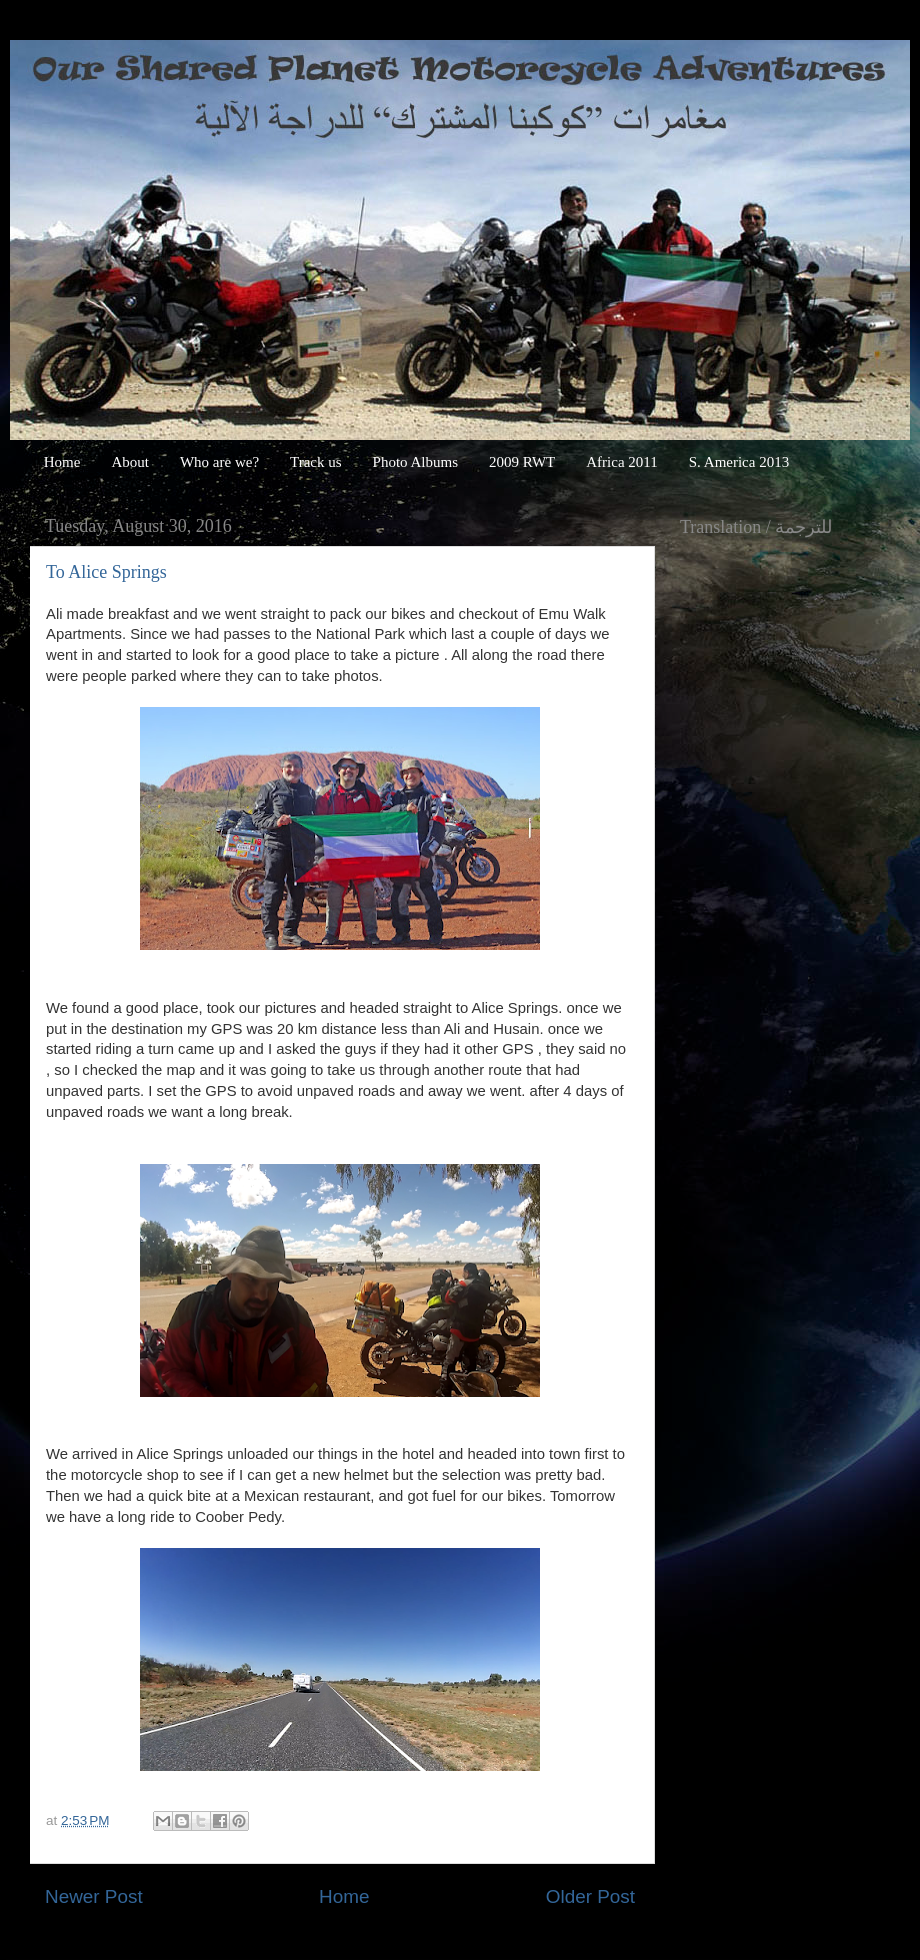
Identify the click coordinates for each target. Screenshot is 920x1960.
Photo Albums (415, 462)
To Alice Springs (106, 572)
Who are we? (219, 462)
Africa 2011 (622, 462)
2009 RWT (522, 462)
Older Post (590, 1896)
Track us (316, 462)
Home (62, 462)
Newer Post (94, 1896)
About (130, 462)
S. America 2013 (739, 462)
